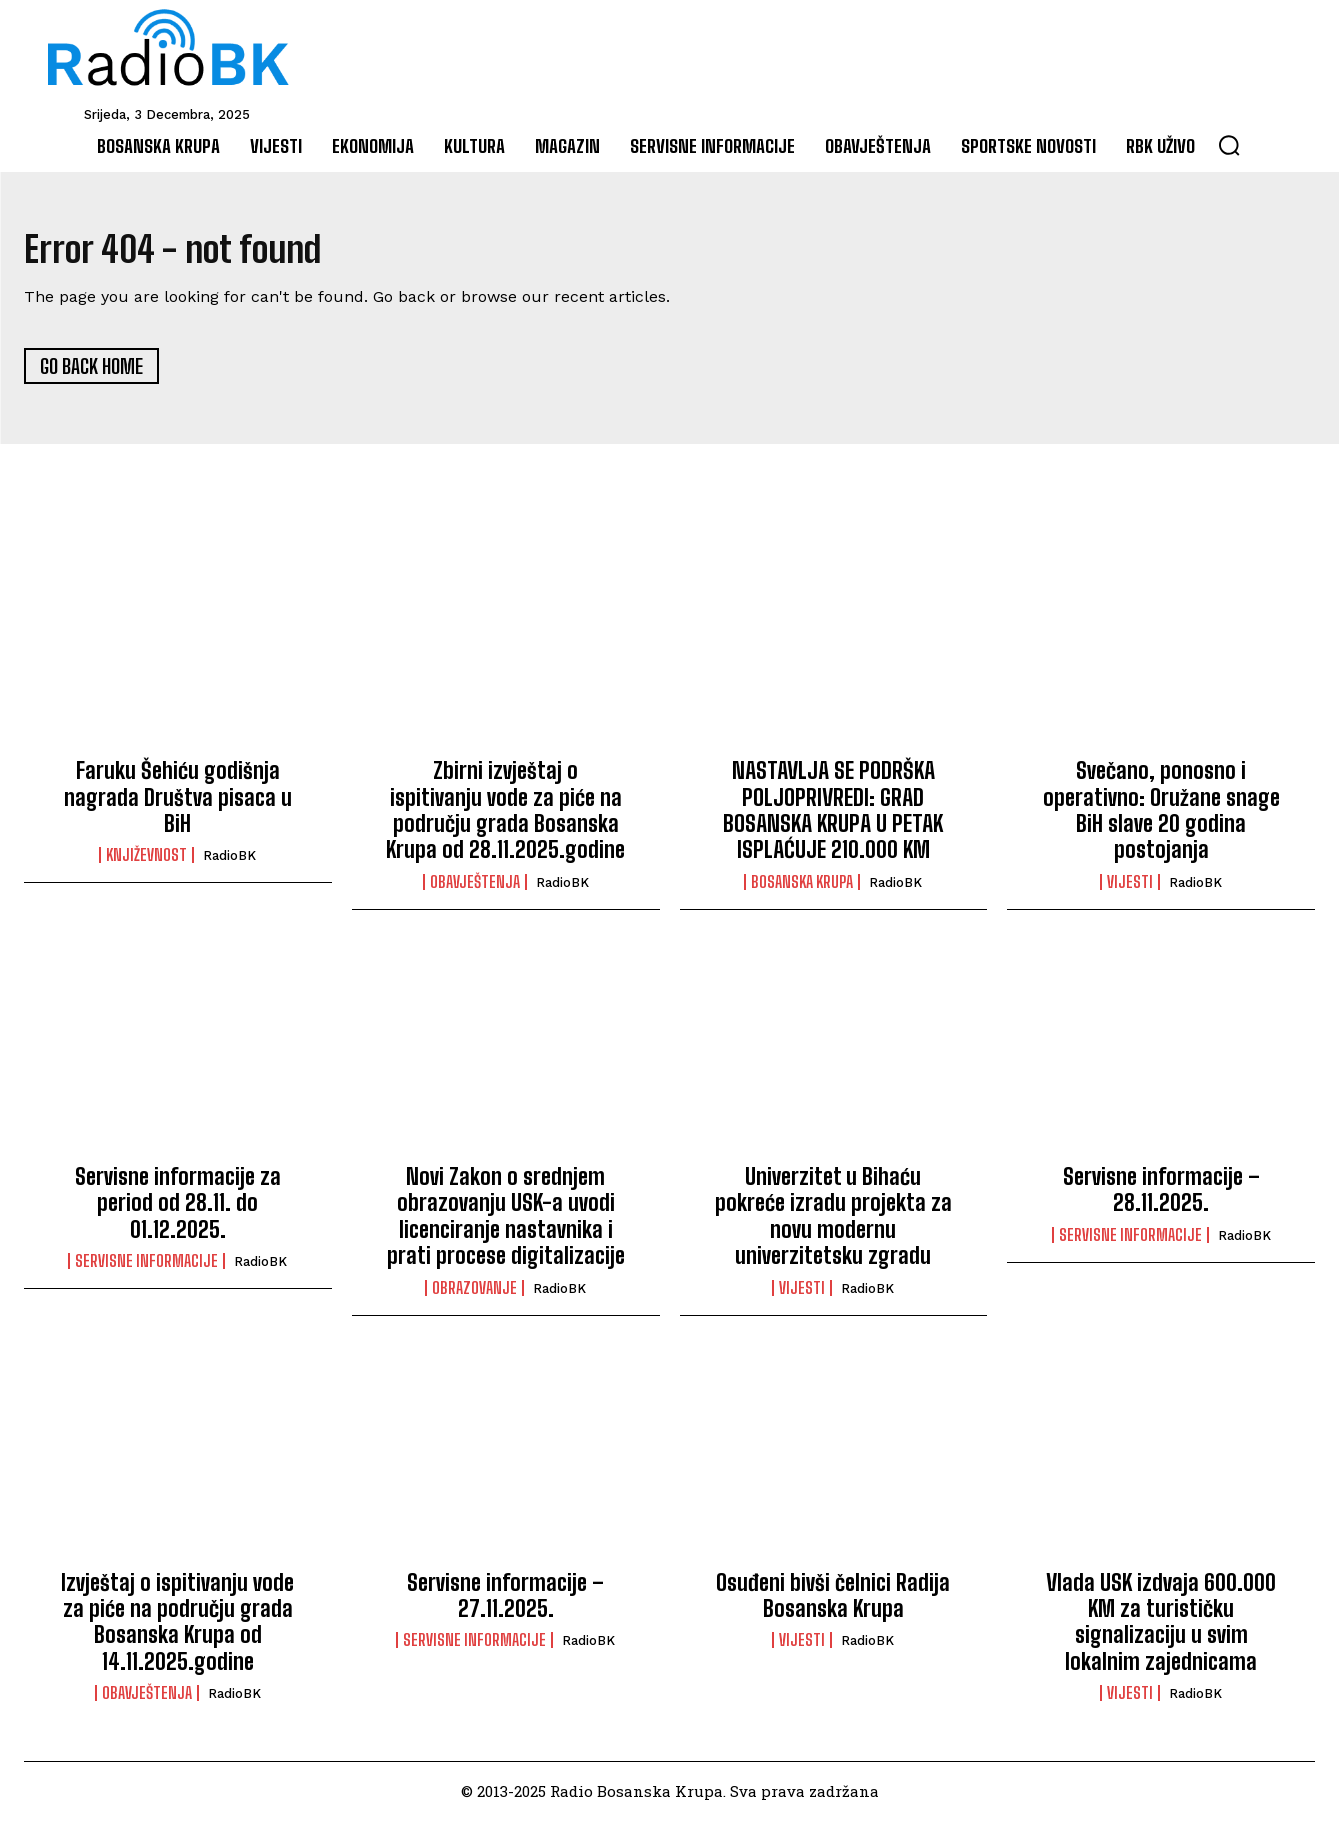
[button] (1229, 145)
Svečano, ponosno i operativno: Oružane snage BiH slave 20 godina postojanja (1161, 817)
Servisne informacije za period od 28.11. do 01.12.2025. (178, 1210)
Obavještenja (475, 888)
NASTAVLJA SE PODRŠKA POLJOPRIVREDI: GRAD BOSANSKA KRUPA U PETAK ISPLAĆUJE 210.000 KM (833, 817)
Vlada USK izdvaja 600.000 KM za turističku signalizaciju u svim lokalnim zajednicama (1161, 1628)
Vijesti (1130, 888)
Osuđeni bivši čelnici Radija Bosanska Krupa (833, 1601)
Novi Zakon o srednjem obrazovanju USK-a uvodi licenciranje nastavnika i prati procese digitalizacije (506, 1223)
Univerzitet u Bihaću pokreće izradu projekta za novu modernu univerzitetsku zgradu (833, 1223)
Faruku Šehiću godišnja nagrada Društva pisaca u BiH (178, 804)
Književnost (146, 862)
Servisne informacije (146, 1268)
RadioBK (229, 862)
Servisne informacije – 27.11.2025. (505, 1601)
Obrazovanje (474, 1294)
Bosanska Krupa (802, 888)
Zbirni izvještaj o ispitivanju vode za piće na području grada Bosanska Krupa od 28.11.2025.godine (505, 817)
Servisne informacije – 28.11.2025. (1161, 1196)
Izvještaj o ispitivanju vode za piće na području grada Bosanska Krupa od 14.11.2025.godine (177, 1628)
